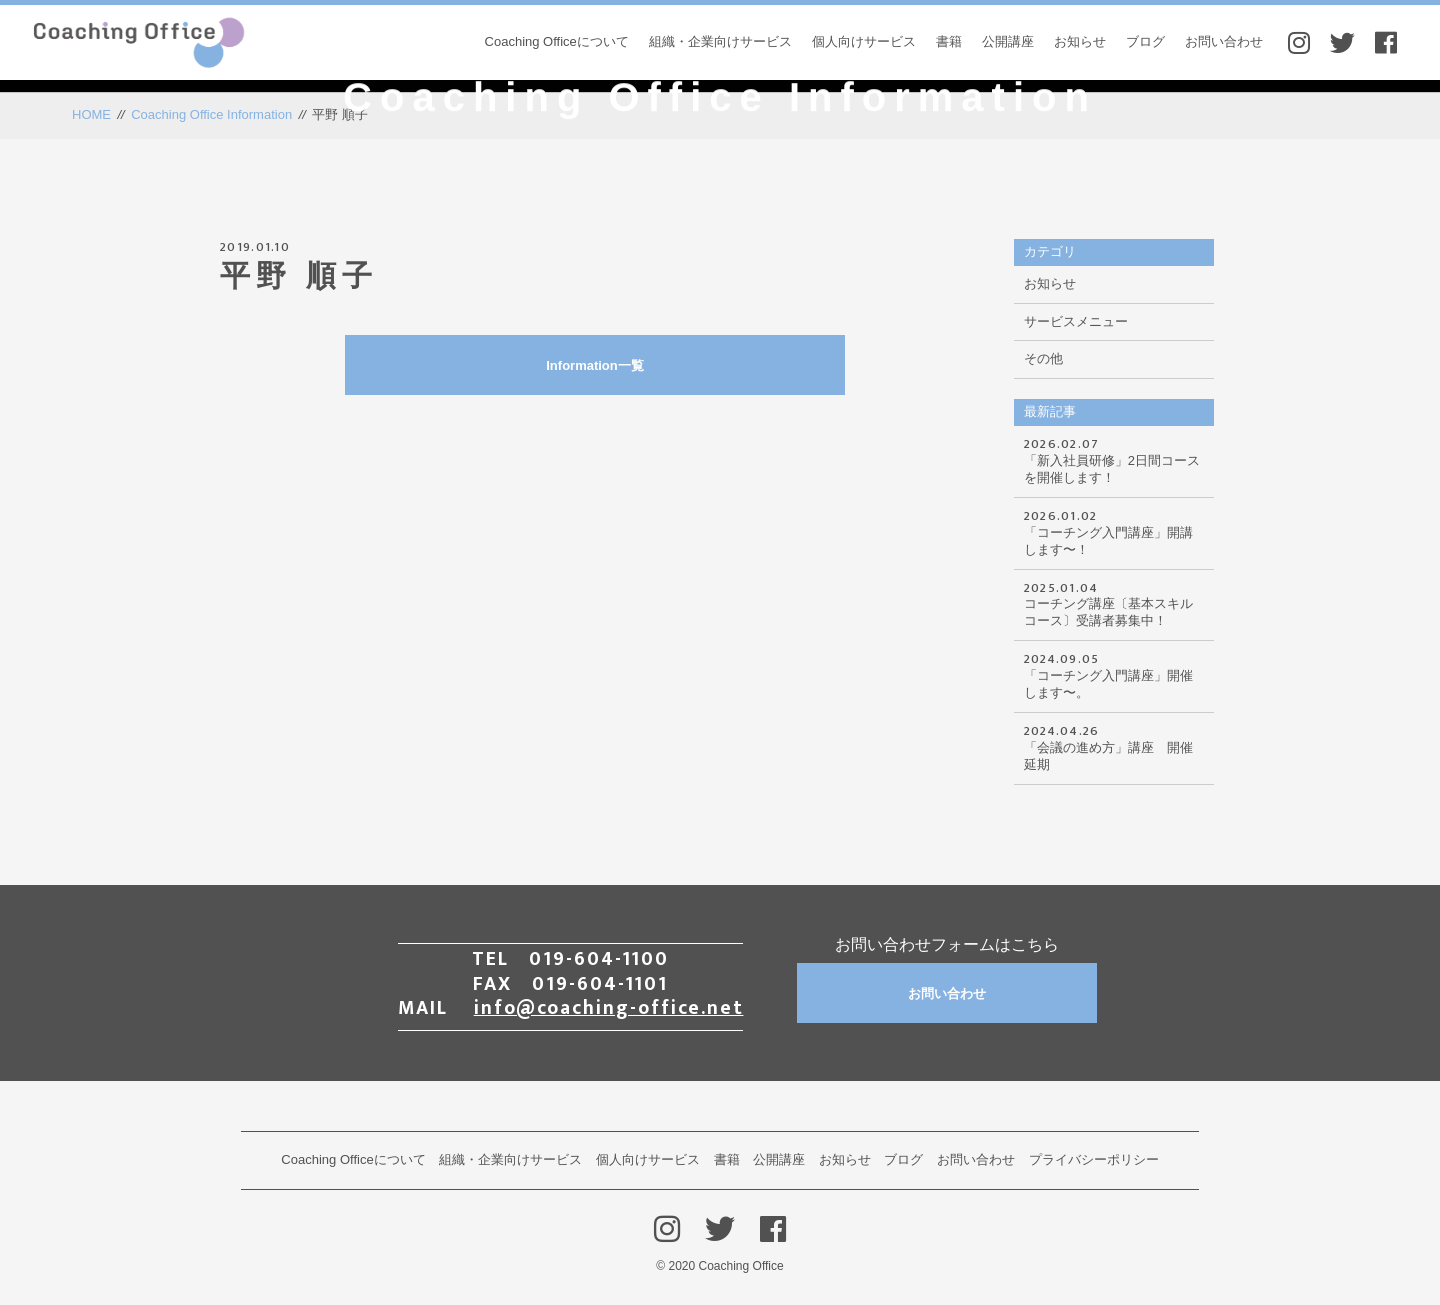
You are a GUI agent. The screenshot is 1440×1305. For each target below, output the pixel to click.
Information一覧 (680, 365)
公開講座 (1008, 41)
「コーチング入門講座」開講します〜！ (1114, 531)
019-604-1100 (599, 959)
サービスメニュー (1076, 321)
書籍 (949, 41)
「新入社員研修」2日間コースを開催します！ (1114, 459)
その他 (1043, 358)
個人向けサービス (864, 41)
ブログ (1145, 41)
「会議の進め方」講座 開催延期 (1114, 746)
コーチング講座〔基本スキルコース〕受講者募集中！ (1114, 603)
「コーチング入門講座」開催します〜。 (1114, 674)
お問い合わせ (1224, 41)
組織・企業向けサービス (720, 41)
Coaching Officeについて (557, 41)
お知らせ (1080, 41)
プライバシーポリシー (1094, 1159)
